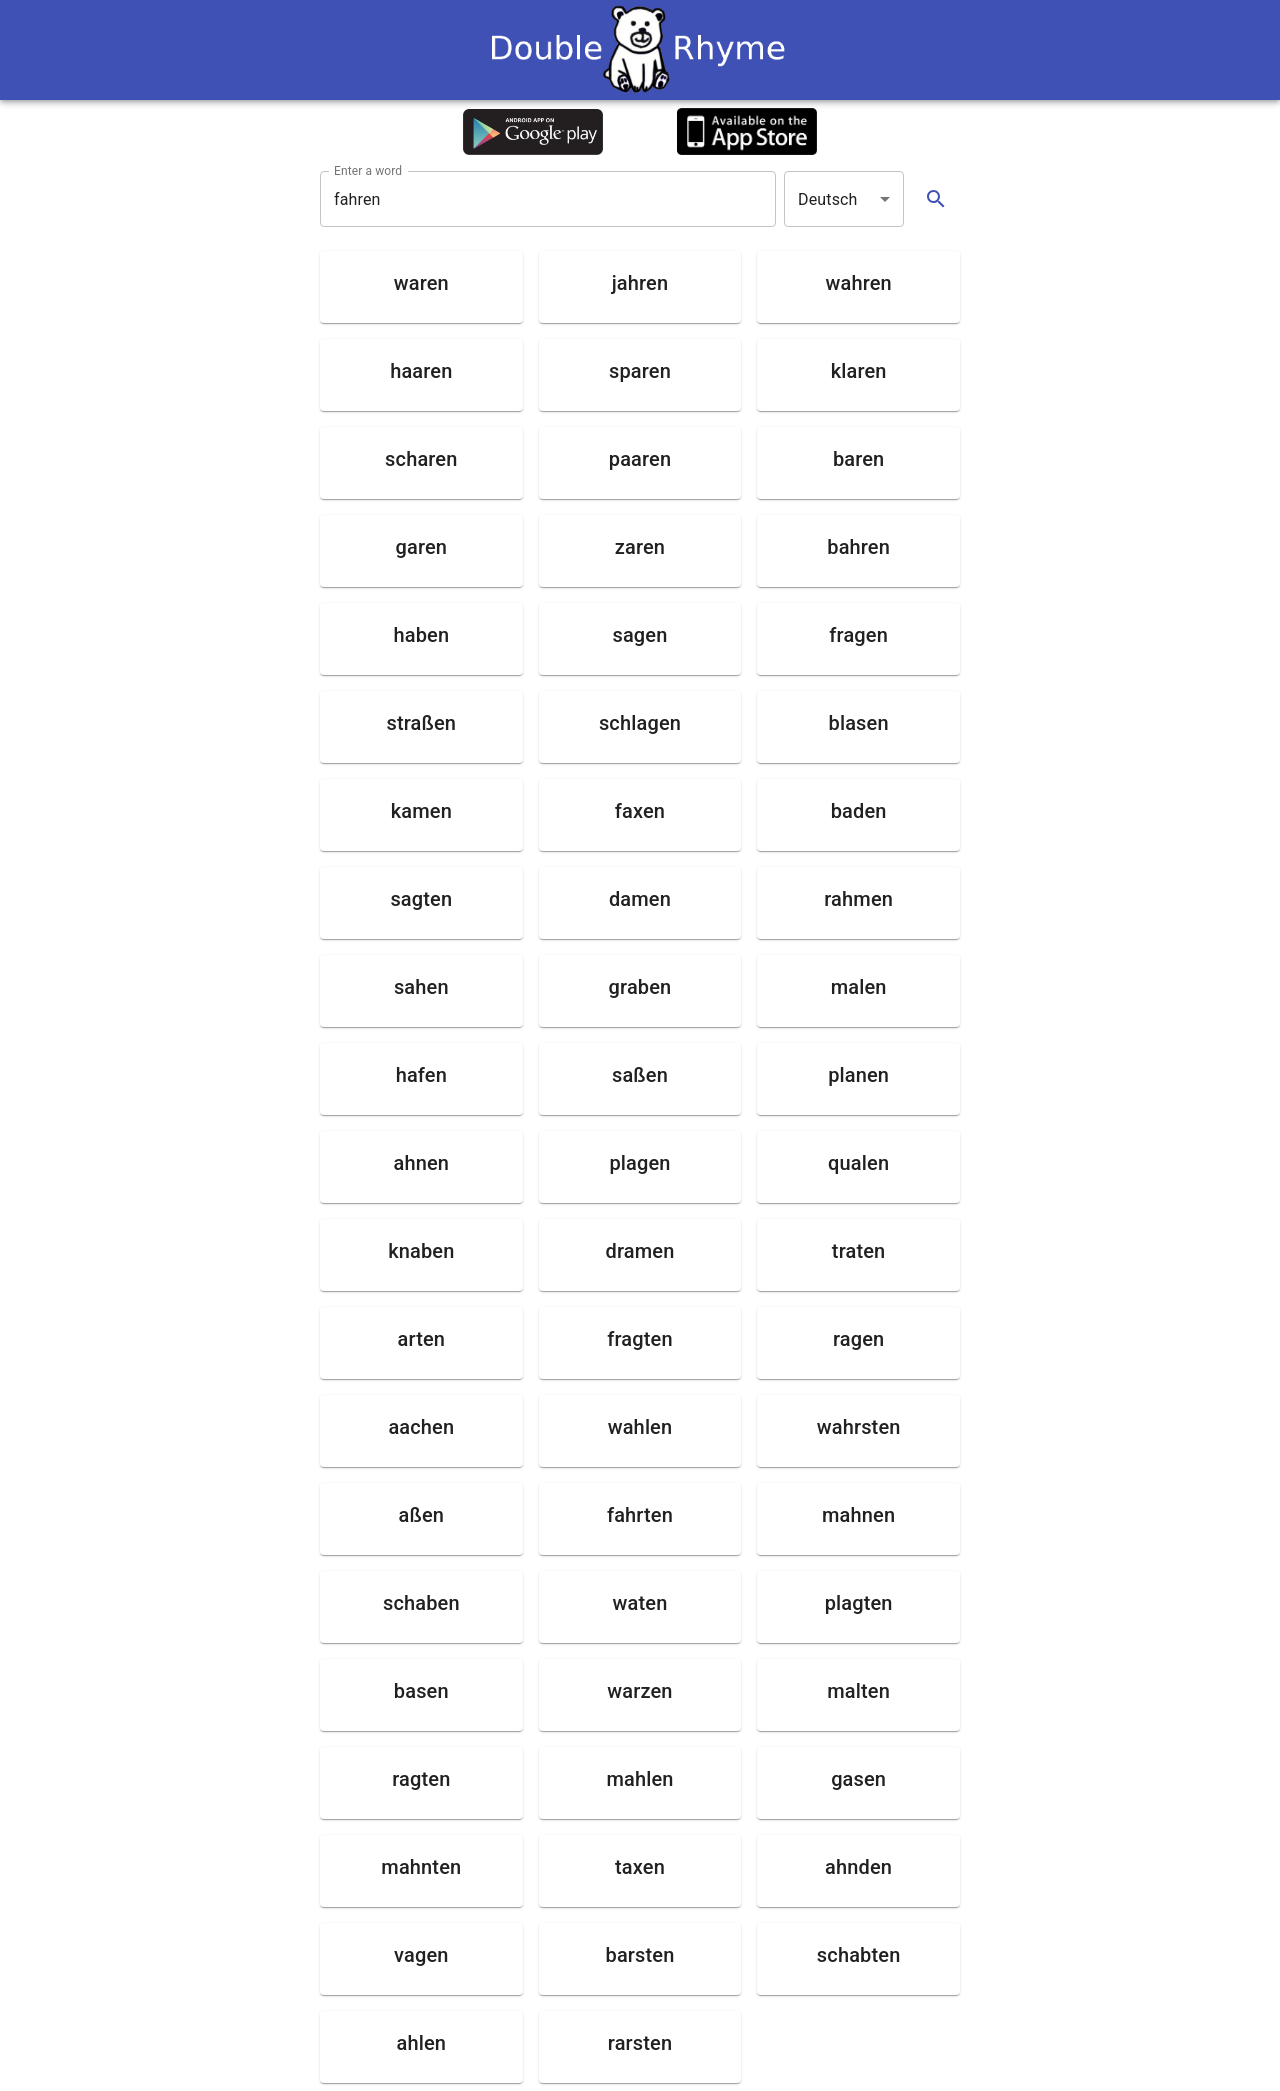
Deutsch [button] (828, 199)
